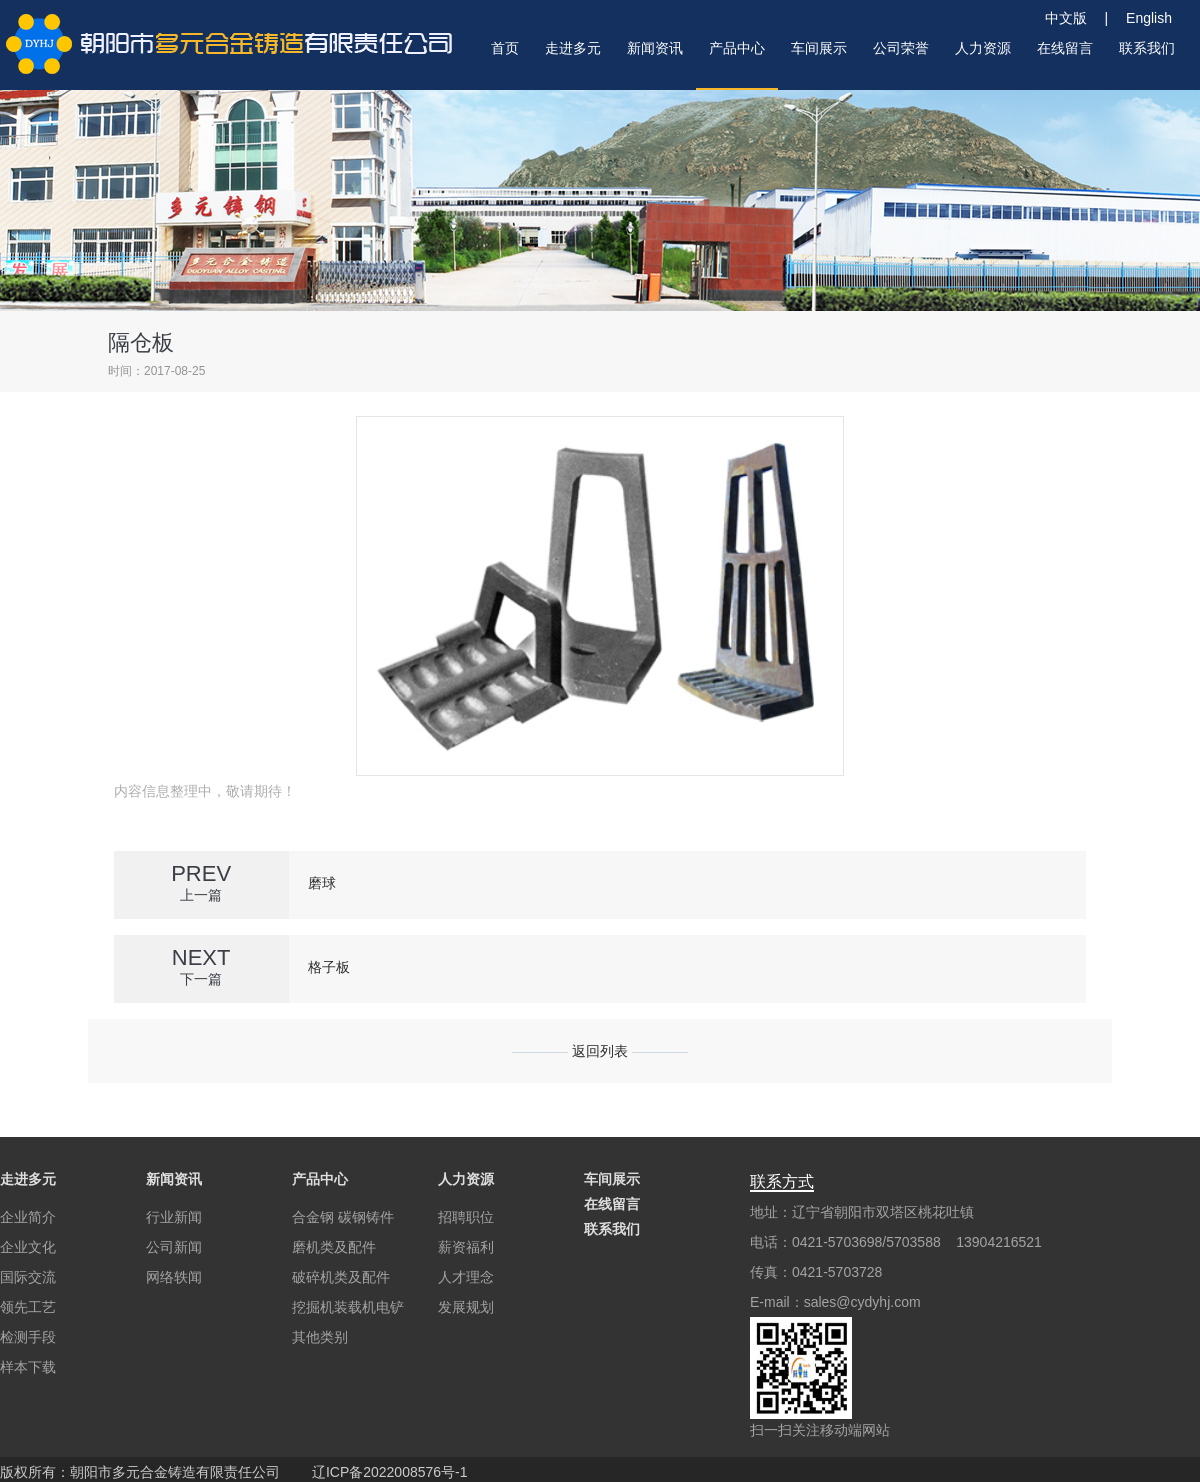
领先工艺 (28, 1307)
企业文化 (28, 1247)
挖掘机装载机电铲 (348, 1307)
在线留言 (612, 1204)
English (1149, 18)
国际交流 (28, 1277)
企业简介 (28, 1217)
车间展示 (612, 1179)
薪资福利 (466, 1247)
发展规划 (466, 1307)
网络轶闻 (174, 1277)
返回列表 (600, 1051)
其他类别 (320, 1337)
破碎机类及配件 (341, 1277)
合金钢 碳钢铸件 (343, 1217)
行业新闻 (174, 1217)
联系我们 (612, 1229)
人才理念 (466, 1277)
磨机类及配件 (334, 1247)
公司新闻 (174, 1247)
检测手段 (28, 1337)
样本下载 (28, 1367)
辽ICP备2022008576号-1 (390, 1472)
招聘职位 (466, 1217)
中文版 (1073, 18)
